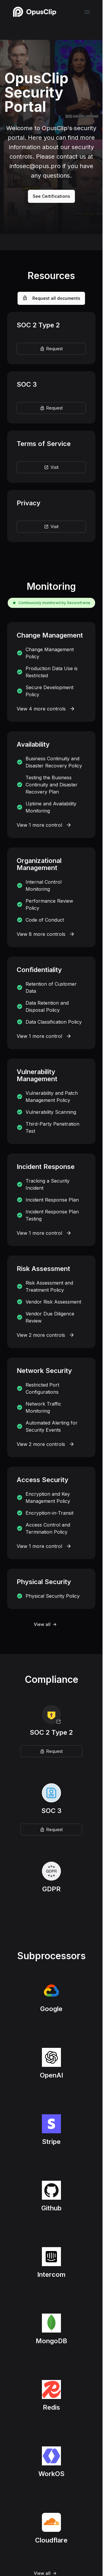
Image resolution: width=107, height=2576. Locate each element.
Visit (51, 467)
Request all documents (51, 298)
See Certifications (51, 196)
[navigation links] (87, 12)
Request (51, 348)
